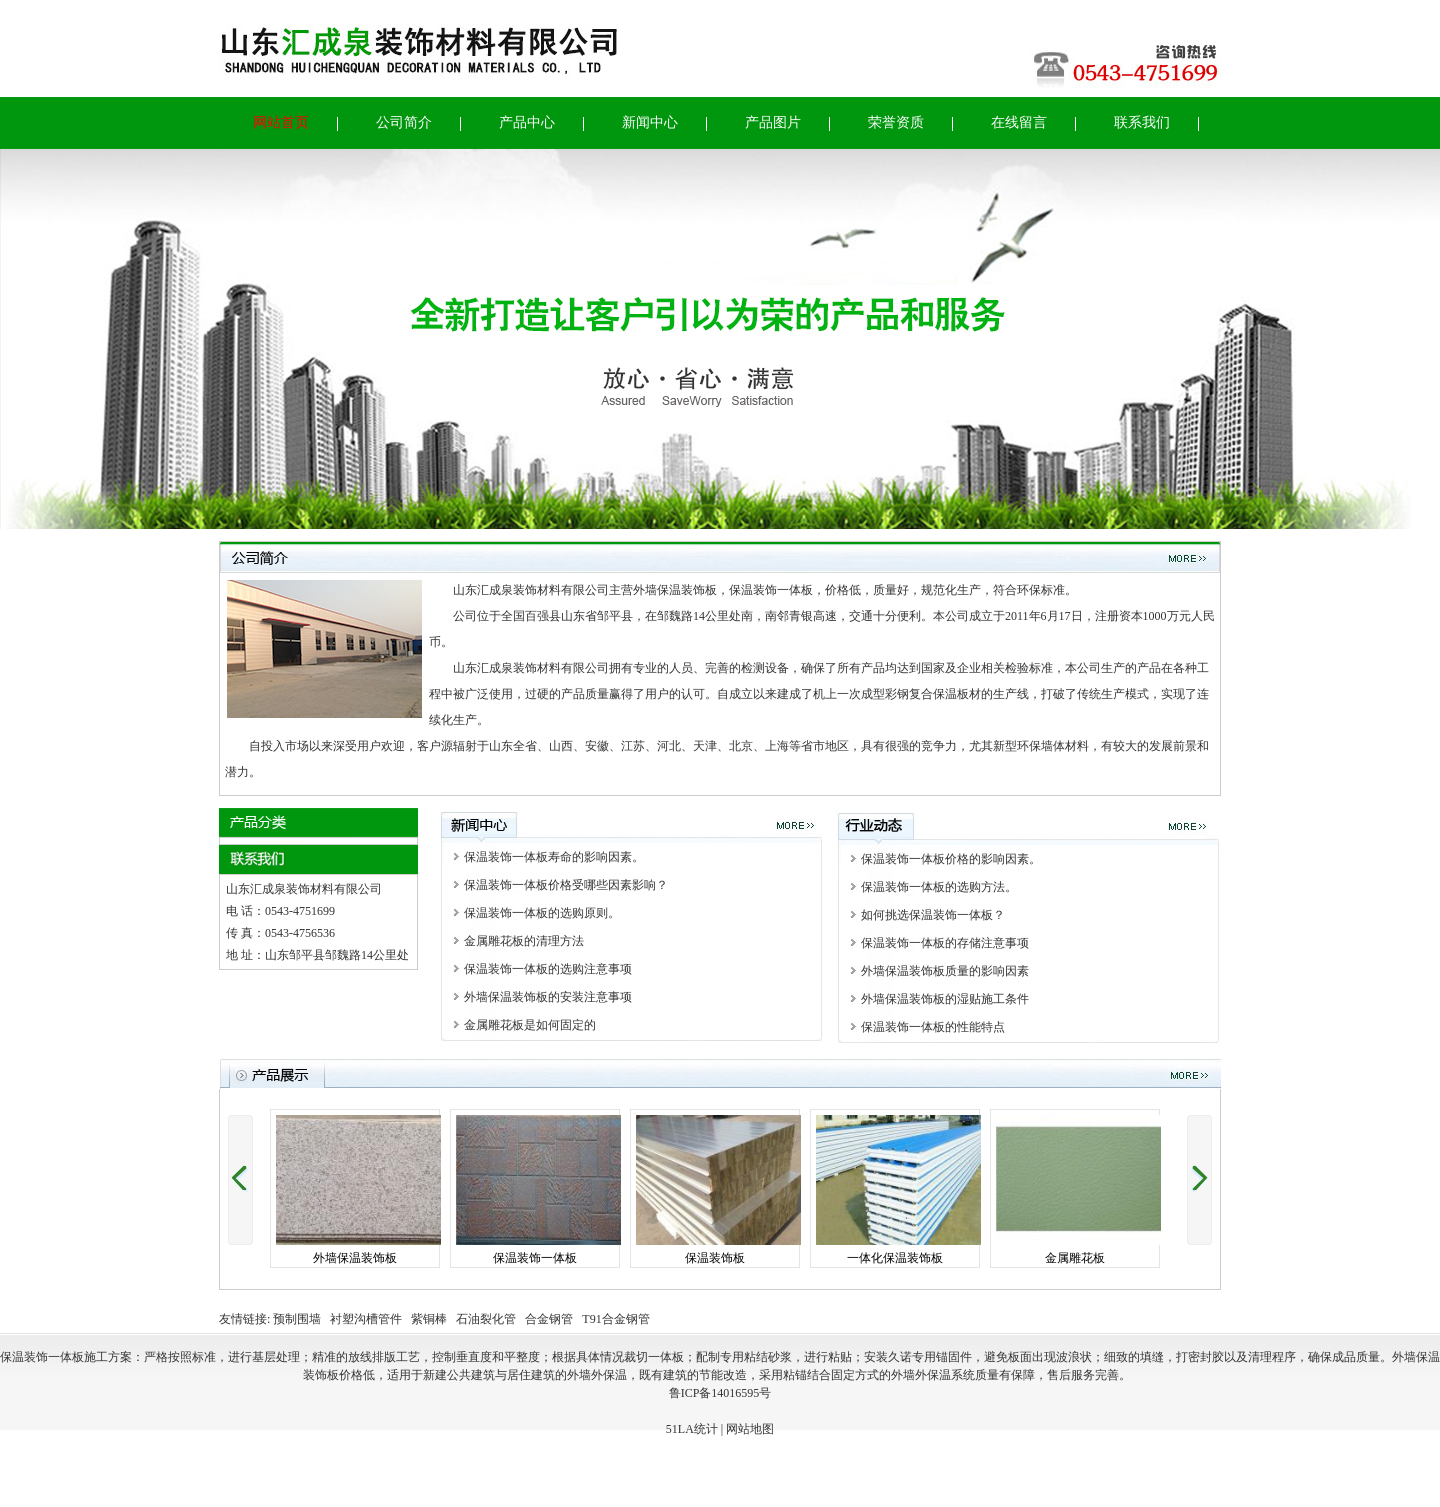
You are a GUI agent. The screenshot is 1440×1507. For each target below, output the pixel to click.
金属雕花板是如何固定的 (524, 1025)
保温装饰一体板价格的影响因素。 (945, 859)
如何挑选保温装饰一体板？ (927, 915)
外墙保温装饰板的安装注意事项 (542, 997)
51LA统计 (692, 1429)
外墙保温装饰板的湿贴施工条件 (939, 999)
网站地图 (750, 1429)
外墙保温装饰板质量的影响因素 (939, 971)
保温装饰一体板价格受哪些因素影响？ (560, 885)
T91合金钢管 (615, 1319)
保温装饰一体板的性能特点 (927, 1027)
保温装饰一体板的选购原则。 (536, 913)
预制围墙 (297, 1319)
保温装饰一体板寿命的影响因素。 (548, 857)
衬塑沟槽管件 (366, 1319)
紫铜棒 (429, 1319)
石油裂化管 (486, 1319)
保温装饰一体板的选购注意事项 (542, 969)
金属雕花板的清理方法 (518, 941)
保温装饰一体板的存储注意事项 (939, 943)
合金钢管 (549, 1319)
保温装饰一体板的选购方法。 (933, 887)
